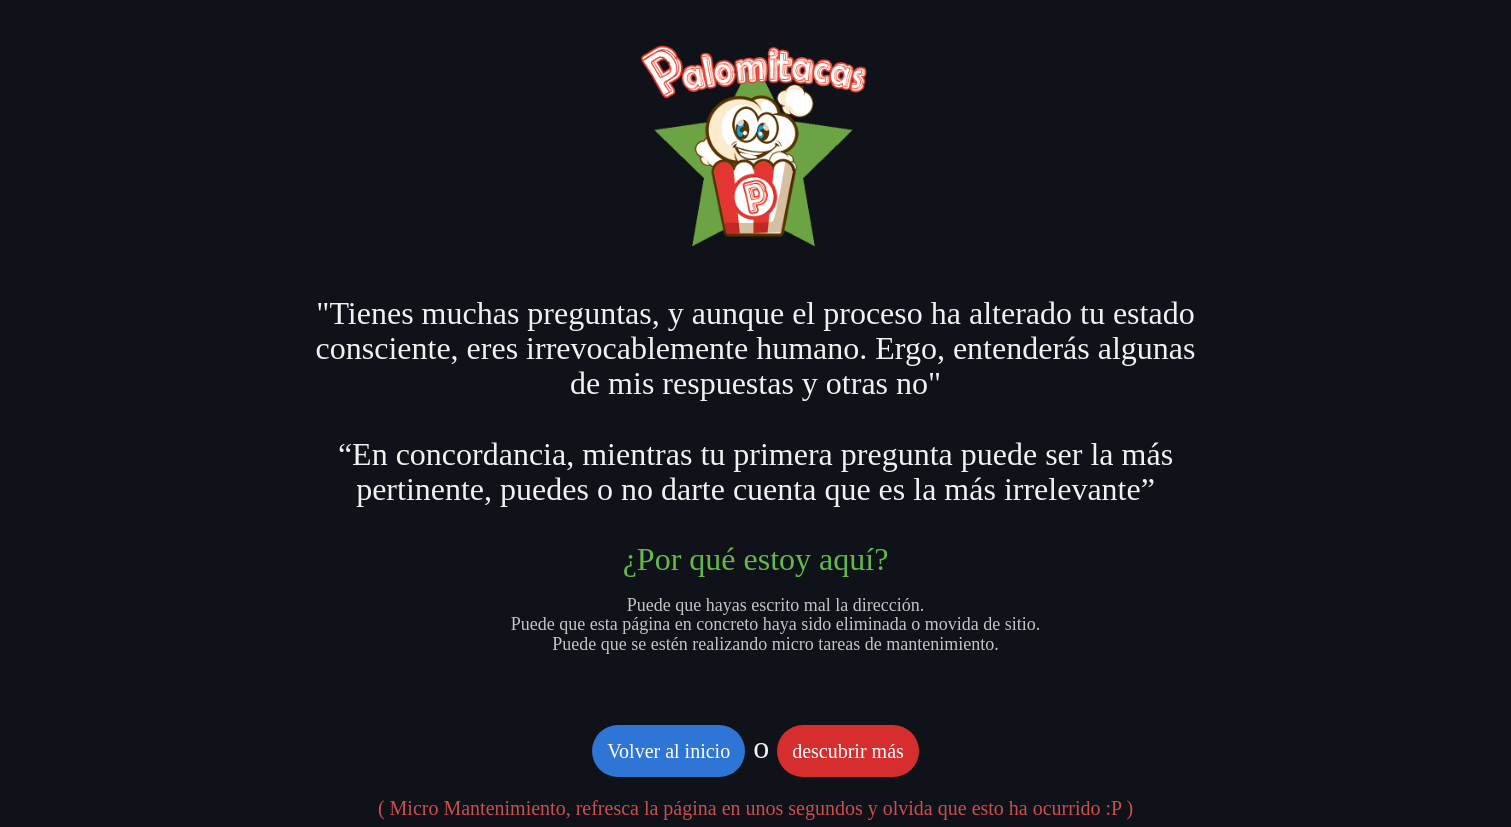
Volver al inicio (668, 751)
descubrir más (848, 751)
